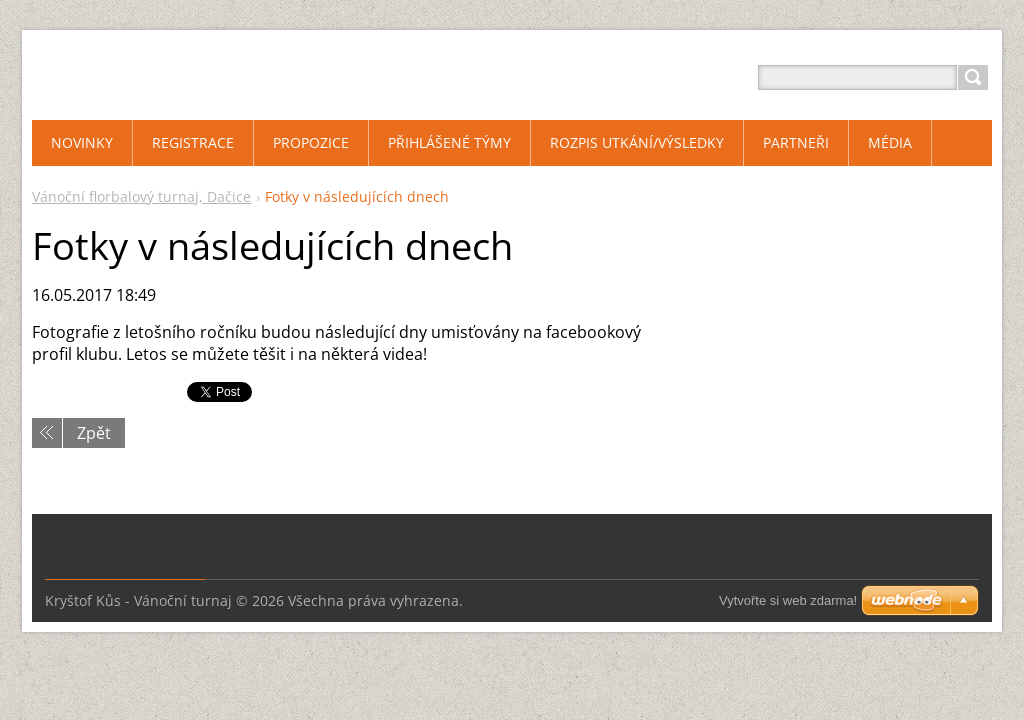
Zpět (94, 433)
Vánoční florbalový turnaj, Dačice (141, 196)
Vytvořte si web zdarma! (788, 600)
